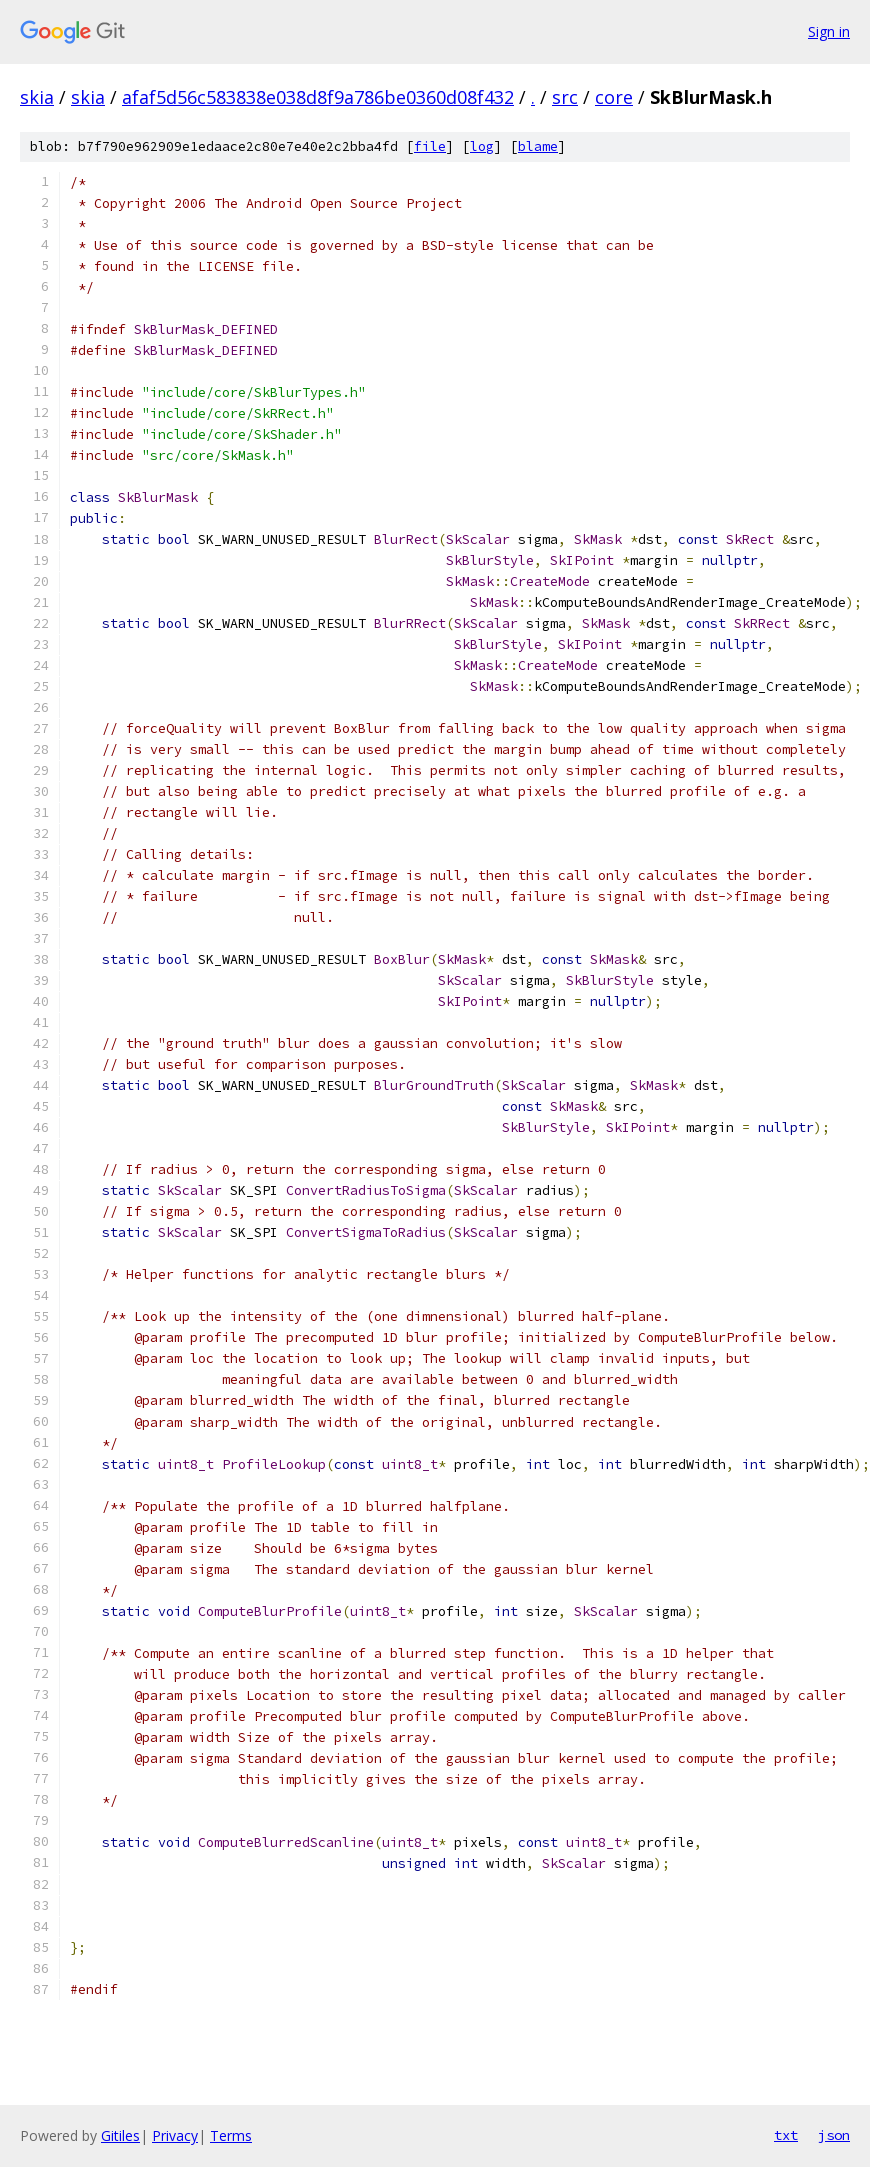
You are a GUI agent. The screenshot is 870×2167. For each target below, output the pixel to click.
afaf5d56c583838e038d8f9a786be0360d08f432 (318, 97)
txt (786, 2135)
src (565, 97)
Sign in (829, 31)
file (430, 146)
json (834, 2135)
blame (538, 146)
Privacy (175, 2135)
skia (37, 97)
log (482, 146)
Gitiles (120, 2135)
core (614, 97)
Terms (231, 2135)
